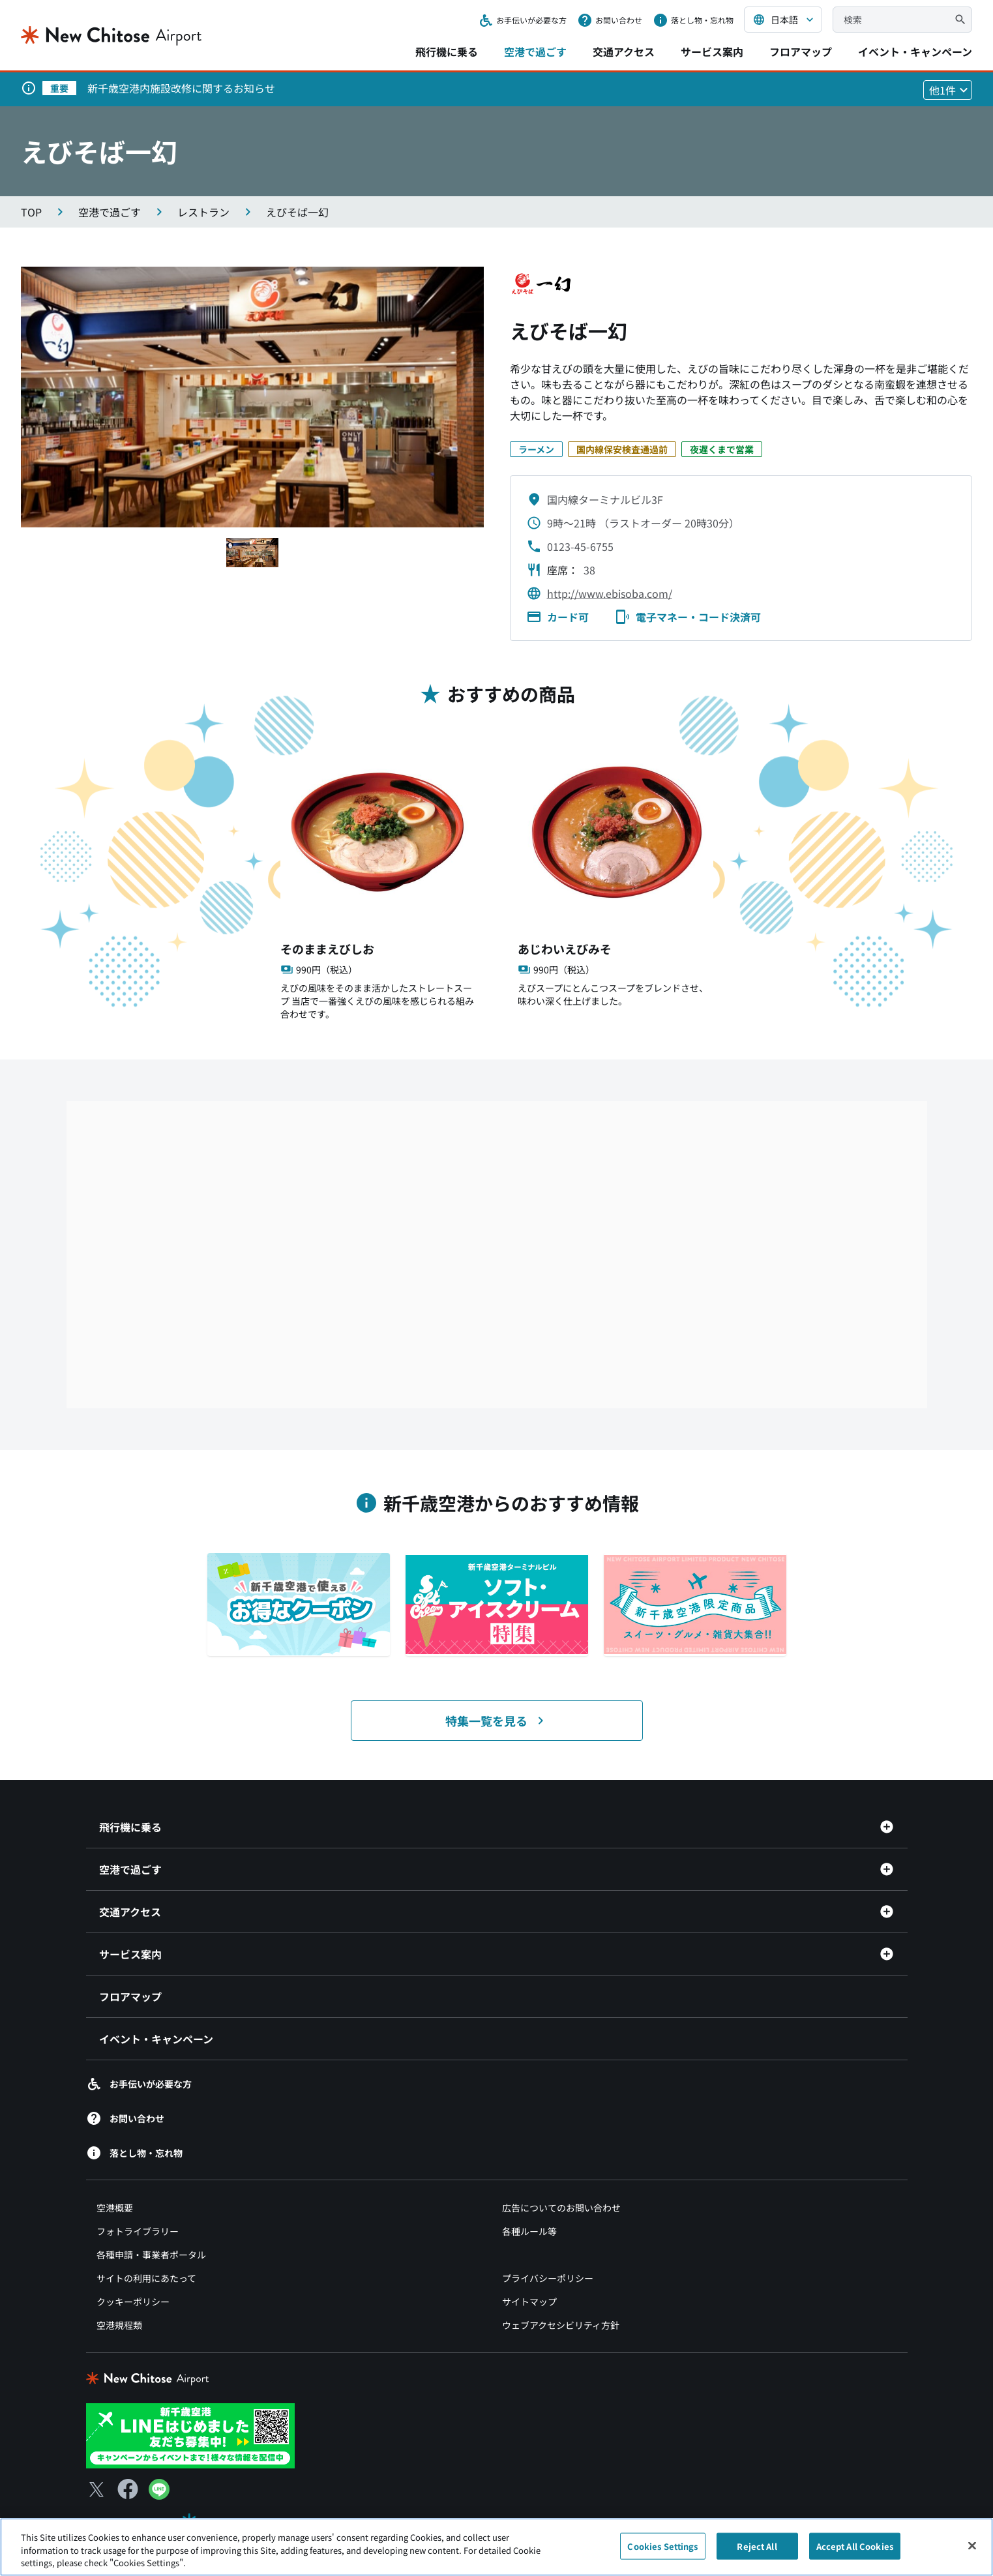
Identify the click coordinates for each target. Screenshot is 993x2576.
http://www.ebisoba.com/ (609, 593)
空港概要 (114, 2207)
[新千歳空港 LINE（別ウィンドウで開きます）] (190, 2434)
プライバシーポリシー (547, 2278)
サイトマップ (529, 2301)
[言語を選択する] (783, 20)
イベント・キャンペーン (915, 51)
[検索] (960, 20)
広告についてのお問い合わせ (561, 2207)
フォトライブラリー (137, 2231)
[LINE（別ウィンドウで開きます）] (159, 2495)
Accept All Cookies (854, 2545)
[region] (496, 2547)
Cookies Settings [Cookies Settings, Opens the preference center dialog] (662, 2545)
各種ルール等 (529, 2231)
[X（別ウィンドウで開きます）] (96, 2489)
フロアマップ (800, 51)
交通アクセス (624, 51)
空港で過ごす (535, 51)
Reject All (757, 2545)
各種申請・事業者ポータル (151, 2254)
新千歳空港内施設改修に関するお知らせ (181, 88)
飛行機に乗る (446, 51)
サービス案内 (712, 51)
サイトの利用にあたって (146, 2278)
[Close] (972, 2545)
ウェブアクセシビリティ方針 (560, 2325)
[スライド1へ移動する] (252, 552)
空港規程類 (119, 2325)
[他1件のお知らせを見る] (947, 90)
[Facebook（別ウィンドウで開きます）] (127, 2489)
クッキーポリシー (133, 2301)
